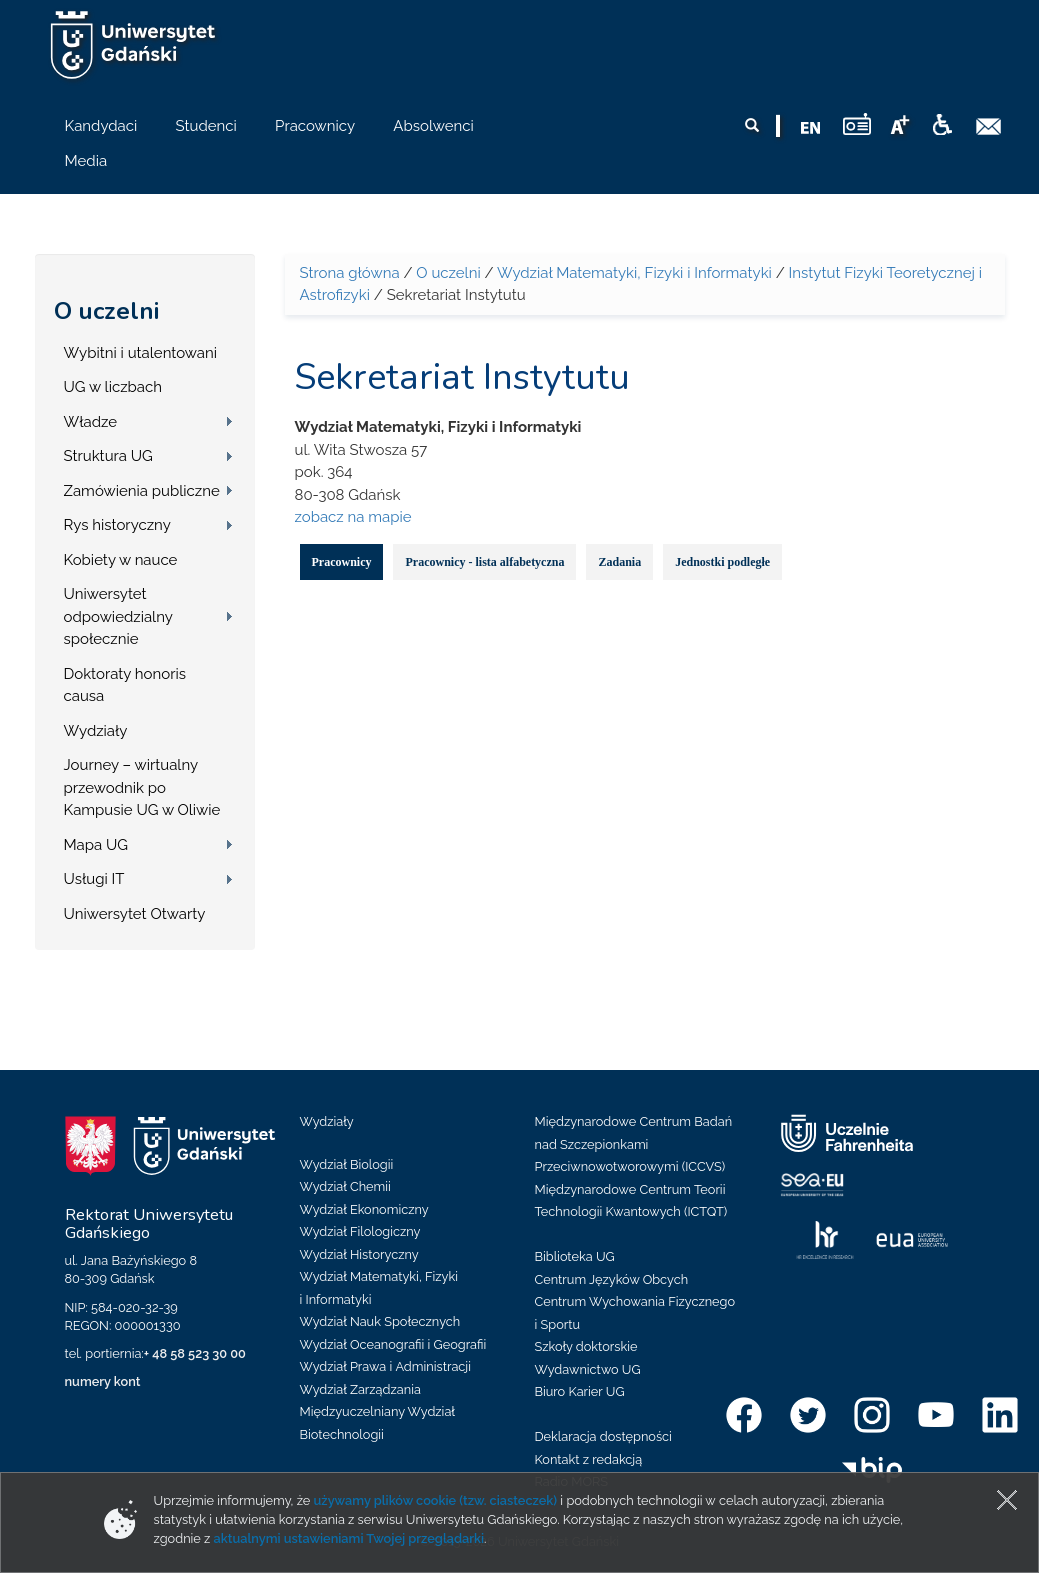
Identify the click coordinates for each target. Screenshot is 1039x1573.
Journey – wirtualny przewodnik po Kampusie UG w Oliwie (142, 787)
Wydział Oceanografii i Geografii (393, 1344)
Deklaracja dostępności (603, 1436)
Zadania (619, 562)
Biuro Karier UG (580, 1391)
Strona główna (350, 273)
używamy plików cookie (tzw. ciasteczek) (436, 1500)
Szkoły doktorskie (586, 1346)
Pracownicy (342, 562)
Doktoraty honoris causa (125, 685)
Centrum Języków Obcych (612, 1279)
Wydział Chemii (345, 1186)
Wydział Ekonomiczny (364, 1209)
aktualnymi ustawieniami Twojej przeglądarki (349, 1538)
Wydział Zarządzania (360, 1389)
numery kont (103, 1381)
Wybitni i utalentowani (141, 353)
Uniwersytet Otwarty (135, 914)
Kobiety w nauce (121, 560)
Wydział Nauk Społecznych (380, 1321)
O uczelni (106, 311)
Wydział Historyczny (359, 1254)
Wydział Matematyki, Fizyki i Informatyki (634, 273)
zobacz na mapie (353, 517)
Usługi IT (94, 879)
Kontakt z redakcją (589, 1459)
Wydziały (96, 731)
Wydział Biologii (347, 1164)
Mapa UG (96, 845)
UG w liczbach (113, 387)
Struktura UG (108, 456)
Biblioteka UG (575, 1256)
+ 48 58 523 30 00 (195, 1353)
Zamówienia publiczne (142, 491)
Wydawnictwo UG (588, 1369)
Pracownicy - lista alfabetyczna (484, 562)
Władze (91, 422)
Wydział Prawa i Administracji (386, 1366)
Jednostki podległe (722, 562)
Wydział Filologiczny (360, 1231)
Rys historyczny (117, 525)
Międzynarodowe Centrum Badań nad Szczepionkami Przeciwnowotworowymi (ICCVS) (634, 1144)
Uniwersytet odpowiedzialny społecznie (118, 616)
